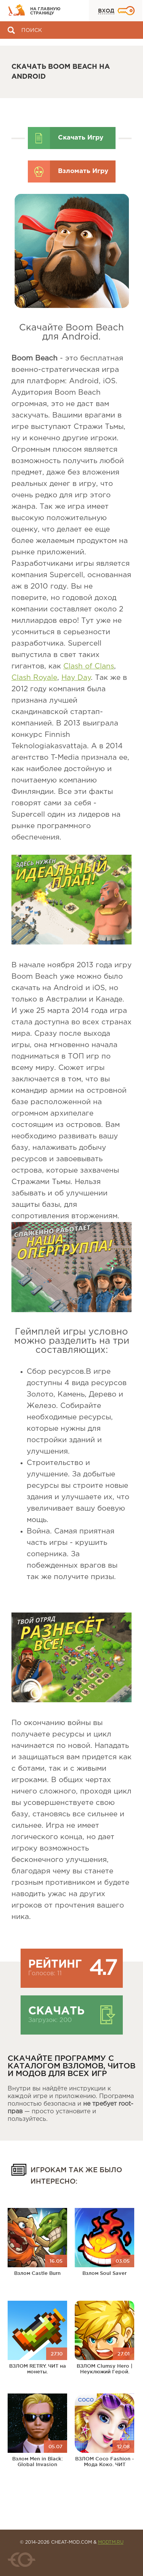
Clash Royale (34, 678)
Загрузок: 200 (50, 2020)
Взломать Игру (83, 171)
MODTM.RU (111, 2542)
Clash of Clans (88, 666)
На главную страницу (45, 11)
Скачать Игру (80, 138)
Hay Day (76, 678)
